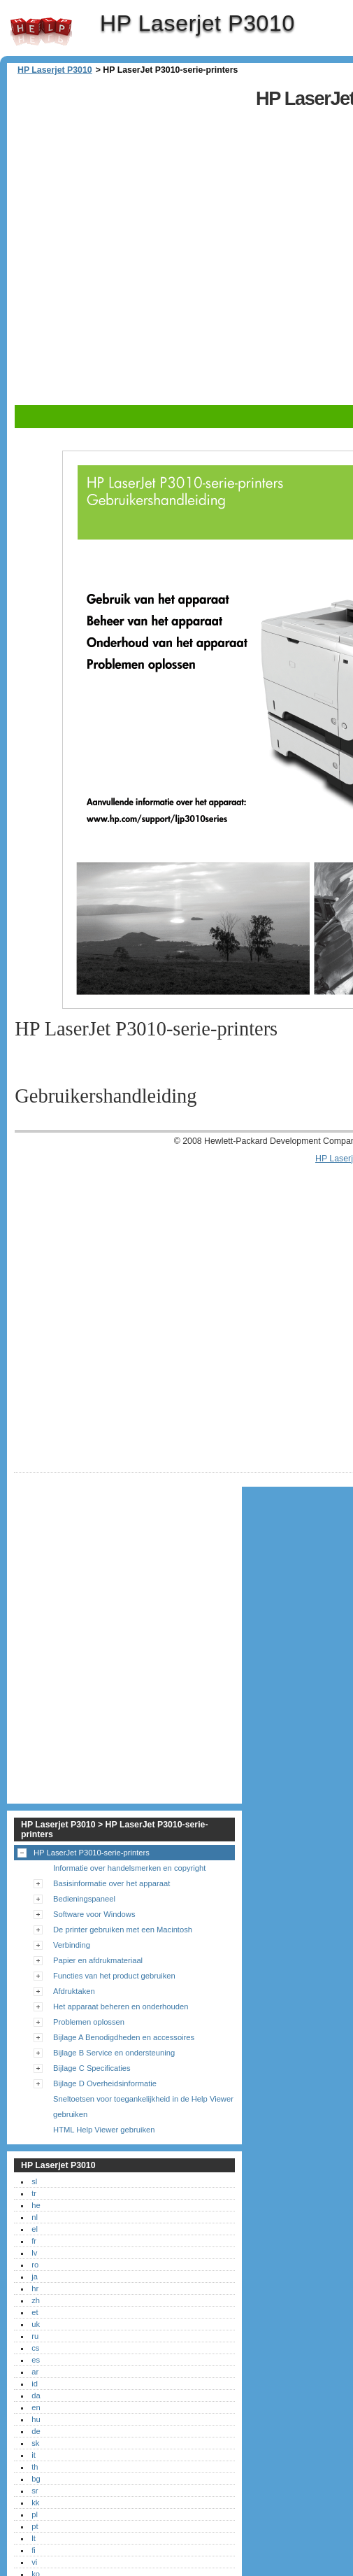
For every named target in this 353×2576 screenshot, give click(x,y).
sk (35, 2443)
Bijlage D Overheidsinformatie (105, 2083)
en (35, 2407)
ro (34, 2264)
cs (35, 2348)
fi (33, 2550)
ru (34, 2336)
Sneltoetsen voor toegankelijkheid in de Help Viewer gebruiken (143, 2106)
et (34, 2312)
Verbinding (71, 1945)
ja (34, 2276)
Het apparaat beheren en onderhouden (120, 2006)
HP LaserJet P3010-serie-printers (92, 1852)
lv (34, 2253)
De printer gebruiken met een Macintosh (122, 1929)
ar (34, 2372)
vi (34, 2562)
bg (35, 2479)
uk (35, 2324)
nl (34, 2217)
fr (33, 2241)
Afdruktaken (74, 1991)
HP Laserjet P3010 (41, 31)
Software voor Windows (94, 1914)
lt (33, 2538)
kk (35, 2502)
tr (33, 2193)
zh (35, 2300)
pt (34, 2526)
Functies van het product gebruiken (114, 1976)
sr (34, 2490)
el (34, 2229)
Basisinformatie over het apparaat (111, 1883)
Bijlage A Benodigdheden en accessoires (123, 2037)
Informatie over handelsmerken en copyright (129, 1868)
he (35, 2205)
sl (34, 2181)
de (35, 2431)
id (34, 2383)
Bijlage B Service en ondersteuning (114, 2052)
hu (35, 2419)
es (35, 2360)
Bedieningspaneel (84, 1899)
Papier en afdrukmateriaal (98, 1960)
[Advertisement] (164, 241)
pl (34, 2514)
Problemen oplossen (88, 2022)
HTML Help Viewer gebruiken (104, 2129)
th (34, 2467)
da (35, 2395)
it (33, 2455)
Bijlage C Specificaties (92, 2068)
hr (34, 2288)
